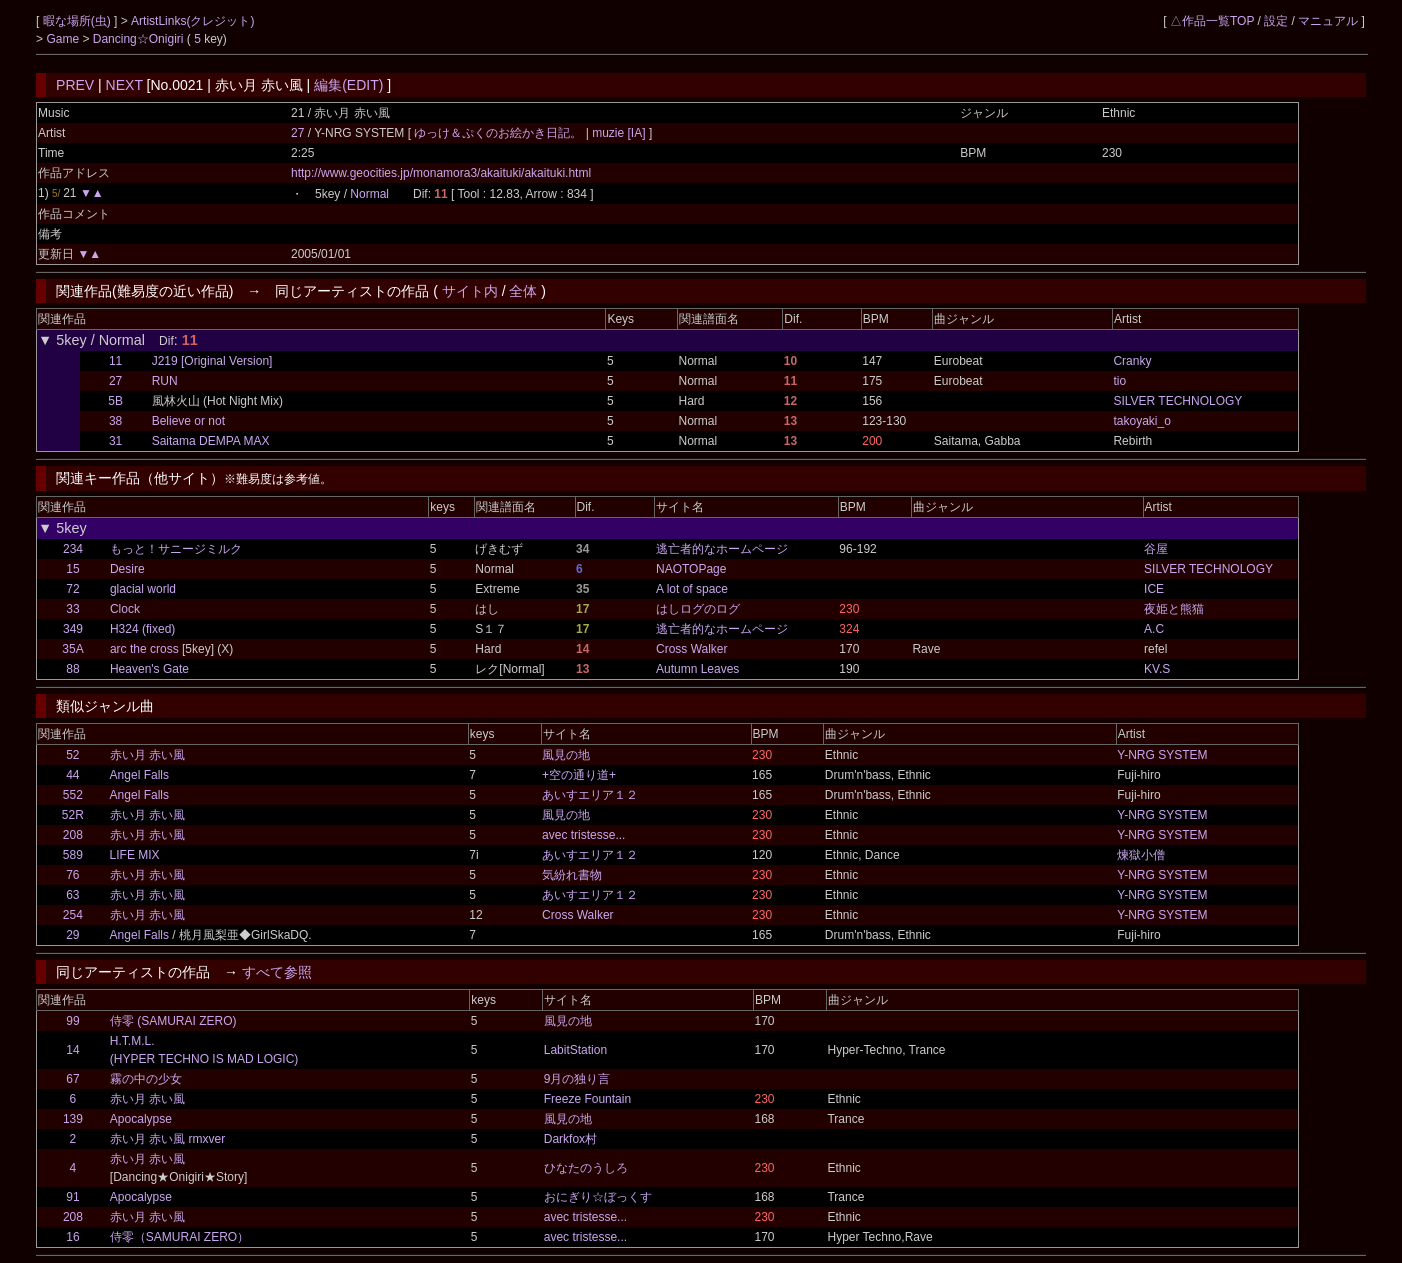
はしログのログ (698, 609)
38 (115, 421)
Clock (125, 609)
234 (73, 549)
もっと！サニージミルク (176, 549)
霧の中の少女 (146, 1079)
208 (73, 835)
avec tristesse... (583, 835)
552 (73, 795)
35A (72, 649)
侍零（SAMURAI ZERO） (179, 1237)
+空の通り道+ (579, 775)
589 (73, 855)
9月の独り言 (577, 1079)
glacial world (143, 589)
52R (73, 815)
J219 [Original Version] (212, 361)
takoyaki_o (1141, 421)
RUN (165, 381)
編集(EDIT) (348, 85)
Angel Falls (139, 775)
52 (72, 755)
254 (73, 915)
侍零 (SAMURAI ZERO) (173, 1021)
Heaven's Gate (149, 669)
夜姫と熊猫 (1174, 609)
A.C (1154, 629)
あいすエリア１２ (590, 795)
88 (72, 669)
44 (72, 775)
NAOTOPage (691, 569)
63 (72, 895)
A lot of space (692, 589)
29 (72, 935)
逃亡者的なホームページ (722, 549)
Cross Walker (692, 649)
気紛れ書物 (572, 875)
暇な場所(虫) (78, 21)
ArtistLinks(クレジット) (192, 21)
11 (115, 361)
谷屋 (1156, 549)
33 (72, 609)
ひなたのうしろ (586, 1168)
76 (72, 875)
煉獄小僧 (1141, 855)
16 (72, 1237)
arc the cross (144, 649)
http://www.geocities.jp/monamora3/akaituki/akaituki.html (441, 173)
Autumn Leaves (697, 669)
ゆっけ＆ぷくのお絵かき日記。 (499, 133)
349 (73, 629)
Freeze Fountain (587, 1099)
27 (297, 133)
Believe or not (188, 421)
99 (72, 1021)
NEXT (124, 85)
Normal (369, 194)
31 (115, 441)
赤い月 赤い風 (147, 755)
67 (72, 1079)
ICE (1154, 589)
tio (1119, 381)
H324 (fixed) (142, 629)
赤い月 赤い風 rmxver (167, 1139)
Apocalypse (141, 1119)
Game (64, 39)
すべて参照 (277, 972)
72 (72, 589)
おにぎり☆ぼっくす (598, 1197)
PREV (75, 85)
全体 (523, 291)
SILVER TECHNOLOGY (1177, 401)
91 (72, 1197)
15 (72, 569)
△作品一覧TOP (1212, 21)
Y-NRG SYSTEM (1162, 755)
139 (73, 1119)
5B (115, 401)
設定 (1276, 21)
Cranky (1132, 361)
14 (72, 1050)
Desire (127, 569)
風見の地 (566, 755)
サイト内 (470, 291)
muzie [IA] (619, 133)
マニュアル (1328, 21)
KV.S (1157, 669)
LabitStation (575, 1050)
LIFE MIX (135, 855)
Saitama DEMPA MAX (211, 441)
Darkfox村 (570, 1139)
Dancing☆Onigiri (140, 39)
